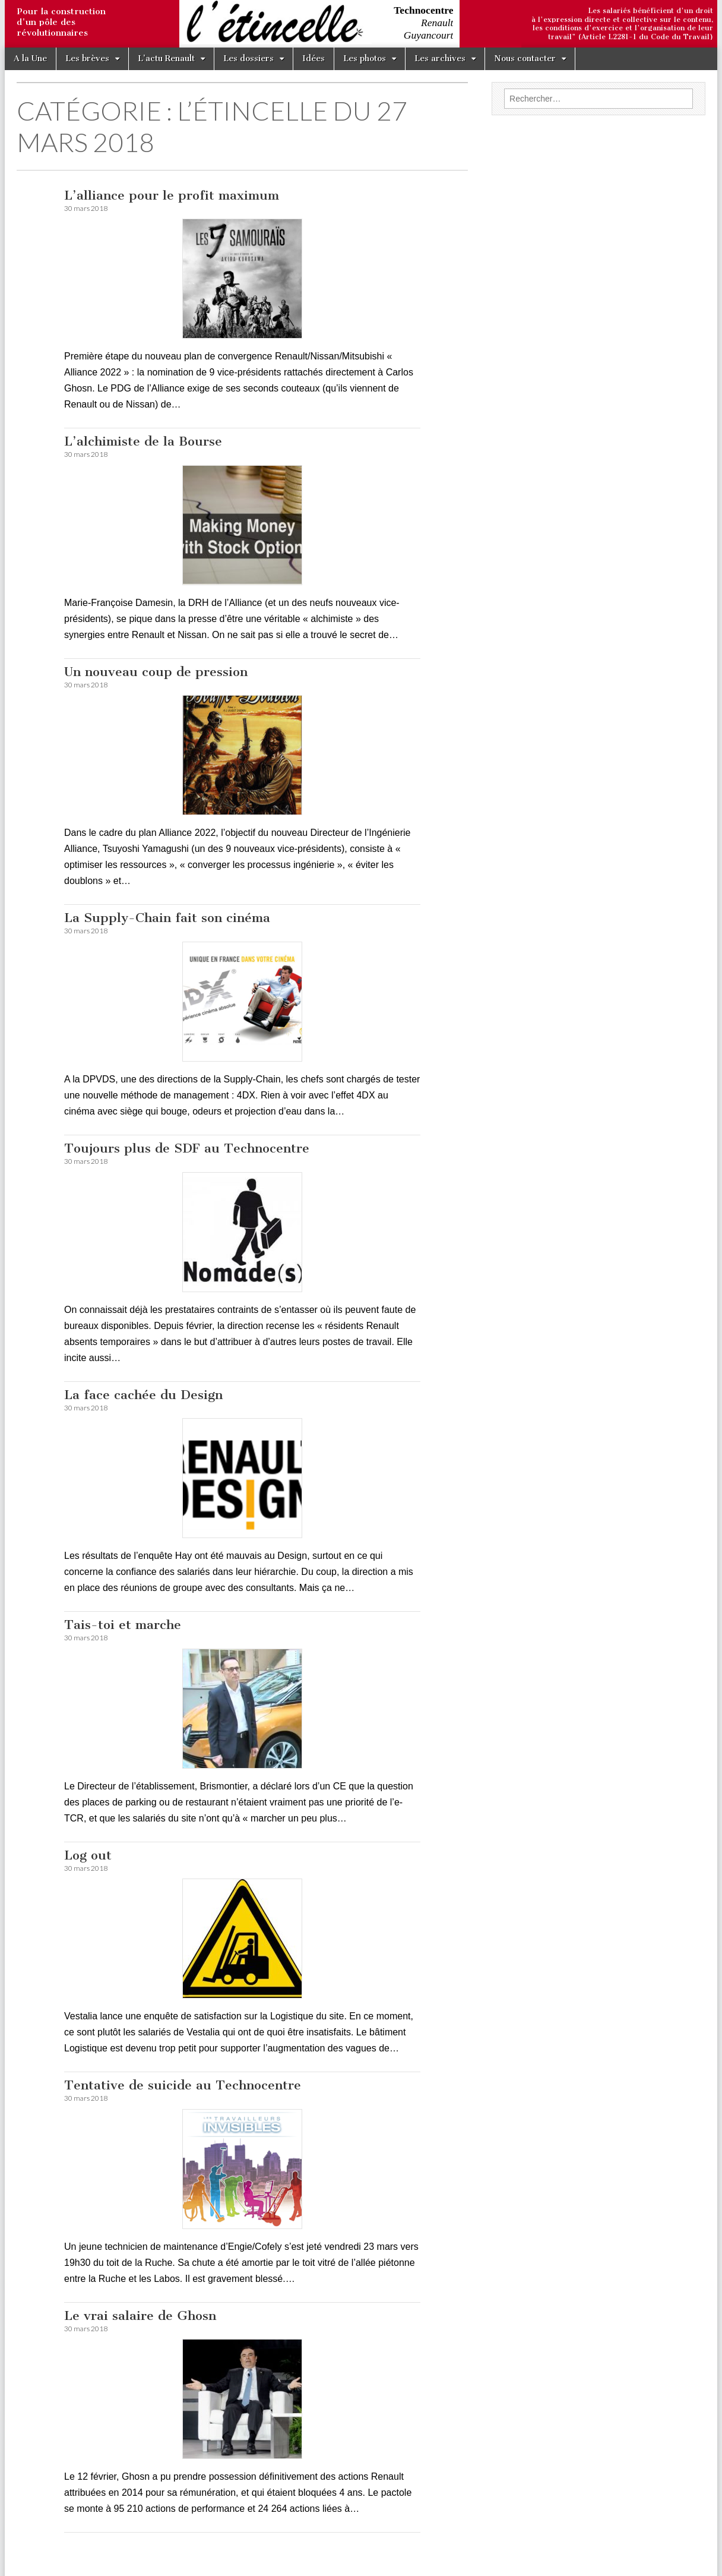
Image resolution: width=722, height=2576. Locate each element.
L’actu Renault (166, 58)
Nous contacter (525, 58)
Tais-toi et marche (122, 1624)
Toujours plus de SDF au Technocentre (186, 1148)
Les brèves (87, 58)
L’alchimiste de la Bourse (143, 441)
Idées (313, 58)
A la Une (30, 58)
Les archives (440, 58)
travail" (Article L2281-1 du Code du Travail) (630, 37)
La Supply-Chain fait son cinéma (167, 917)
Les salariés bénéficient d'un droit (650, 11)
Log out (88, 1855)
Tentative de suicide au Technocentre (182, 2085)
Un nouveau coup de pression (156, 671)
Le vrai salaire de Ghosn (140, 2315)
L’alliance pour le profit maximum (171, 195)
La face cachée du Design (143, 1394)
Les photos (364, 58)
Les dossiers (248, 58)
